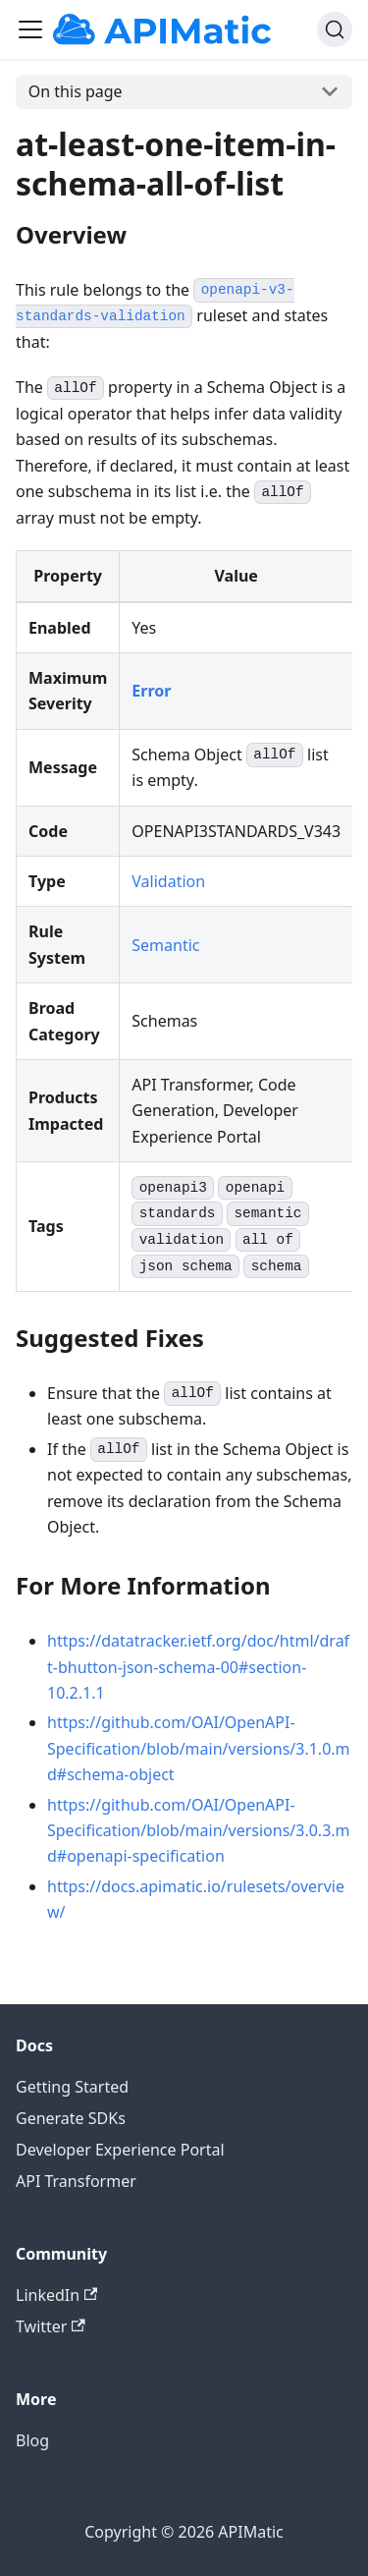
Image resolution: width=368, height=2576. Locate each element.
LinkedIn (56, 2295)
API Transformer (76, 2181)
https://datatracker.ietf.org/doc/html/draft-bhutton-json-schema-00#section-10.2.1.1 (198, 1667)
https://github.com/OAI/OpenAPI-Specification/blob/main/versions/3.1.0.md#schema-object (198, 1748)
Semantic (165, 945)
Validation (168, 881)
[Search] (334, 29)
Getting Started (72, 2087)
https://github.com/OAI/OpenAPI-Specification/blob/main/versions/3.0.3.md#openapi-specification (198, 1831)
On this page (75, 91)
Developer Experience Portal (120, 2149)
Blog (32, 2440)
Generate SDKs (71, 2118)
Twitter (50, 2326)
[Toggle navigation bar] (30, 29)
